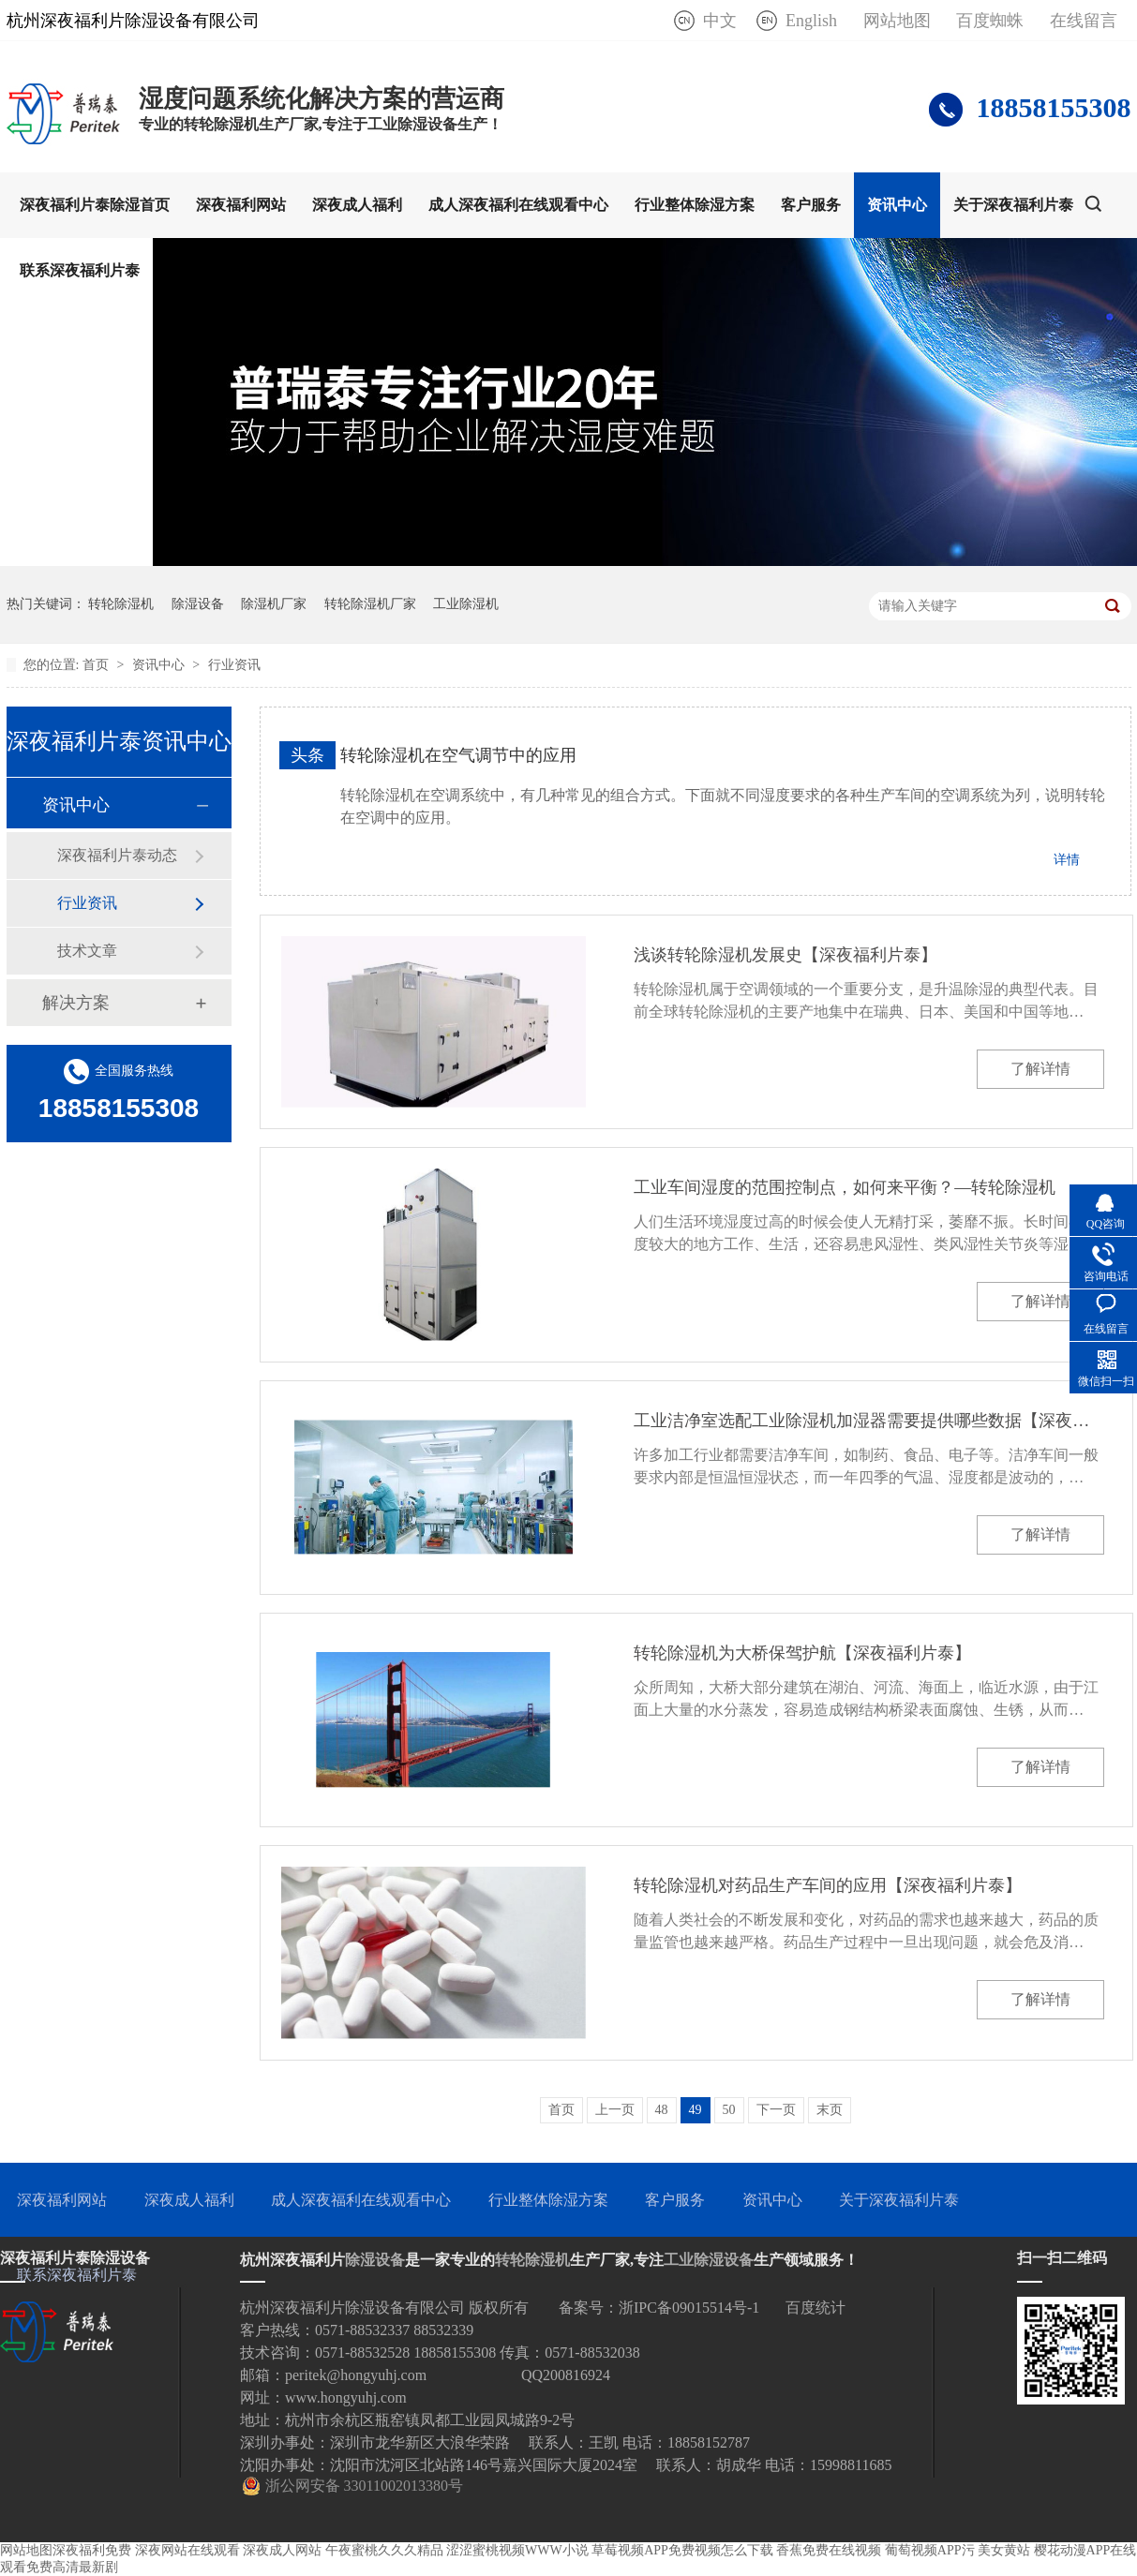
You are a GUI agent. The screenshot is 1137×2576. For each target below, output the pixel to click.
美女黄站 (1004, 2550)
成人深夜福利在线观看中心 (518, 205)
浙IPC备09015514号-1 (689, 2307)
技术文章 (87, 951)
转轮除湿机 (121, 604)
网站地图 (897, 20)
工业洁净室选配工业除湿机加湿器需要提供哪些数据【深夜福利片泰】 (869, 1420)
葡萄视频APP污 (930, 2550)
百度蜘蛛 (990, 20)
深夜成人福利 (357, 205)
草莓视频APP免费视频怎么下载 (682, 2550)
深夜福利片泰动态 (117, 855)
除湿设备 (198, 604)
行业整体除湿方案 (695, 205)
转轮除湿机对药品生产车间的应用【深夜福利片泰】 (828, 1885)
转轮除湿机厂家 (370, 604)
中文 (720, 20)
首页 (97, 665)
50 (729, 2110)
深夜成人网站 (282, 2550)
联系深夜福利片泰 (80, 270)
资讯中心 (897, 205)
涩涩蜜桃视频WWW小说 (517, 2550)
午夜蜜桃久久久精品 (384, 2550)
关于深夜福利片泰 (1013, 205)
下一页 (776, 2110)
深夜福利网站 (241, 205)
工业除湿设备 (709, 2260)
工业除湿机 (466, 604)
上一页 (615, 2110)
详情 (1067, 860)
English (811, 20)
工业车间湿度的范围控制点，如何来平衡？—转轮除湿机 (844, 1187)
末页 (829, 2110)
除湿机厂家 (274, 604)
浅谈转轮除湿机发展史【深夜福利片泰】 (785, 955)
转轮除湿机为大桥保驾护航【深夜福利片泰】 (802, 1653)
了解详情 (1040, 1069)
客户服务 (811, 205)
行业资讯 (234, 665)
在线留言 (1083, 20)
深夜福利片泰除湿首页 (95, 205)
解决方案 (76, 1002)
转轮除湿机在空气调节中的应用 (458, 755)
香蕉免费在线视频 (828, 2550)
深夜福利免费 (91, 2550)
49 (695, 2110)
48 (661, 2110)
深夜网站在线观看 (187, 2550)
